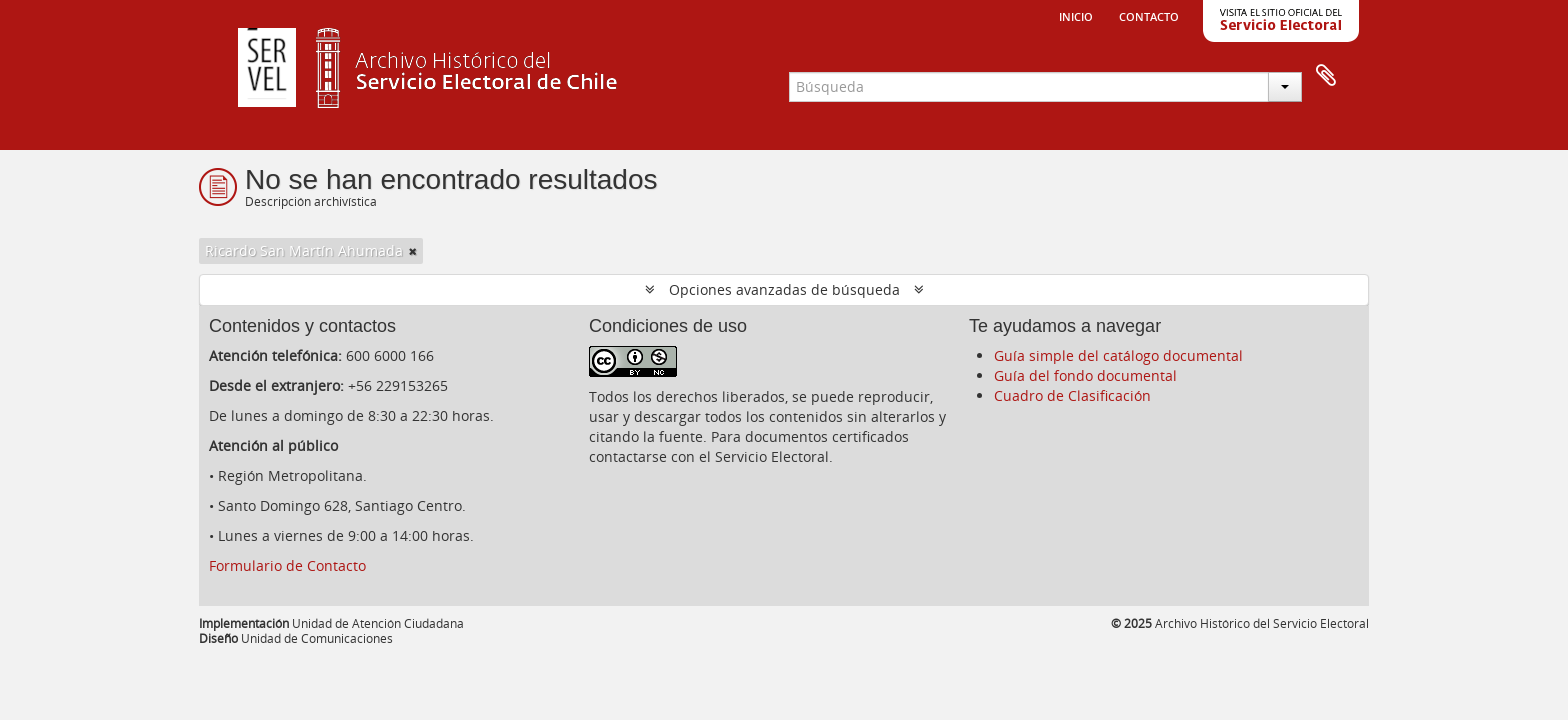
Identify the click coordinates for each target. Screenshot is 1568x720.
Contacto (1149, 15)
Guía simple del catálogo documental (1118, 355)
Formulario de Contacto (287, 565)
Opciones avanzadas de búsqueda (784, 289)
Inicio (1076, 15)
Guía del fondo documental (1085, 375)
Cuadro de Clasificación (1072, 395)
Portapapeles (1326, 76)
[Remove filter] (413, 251)
